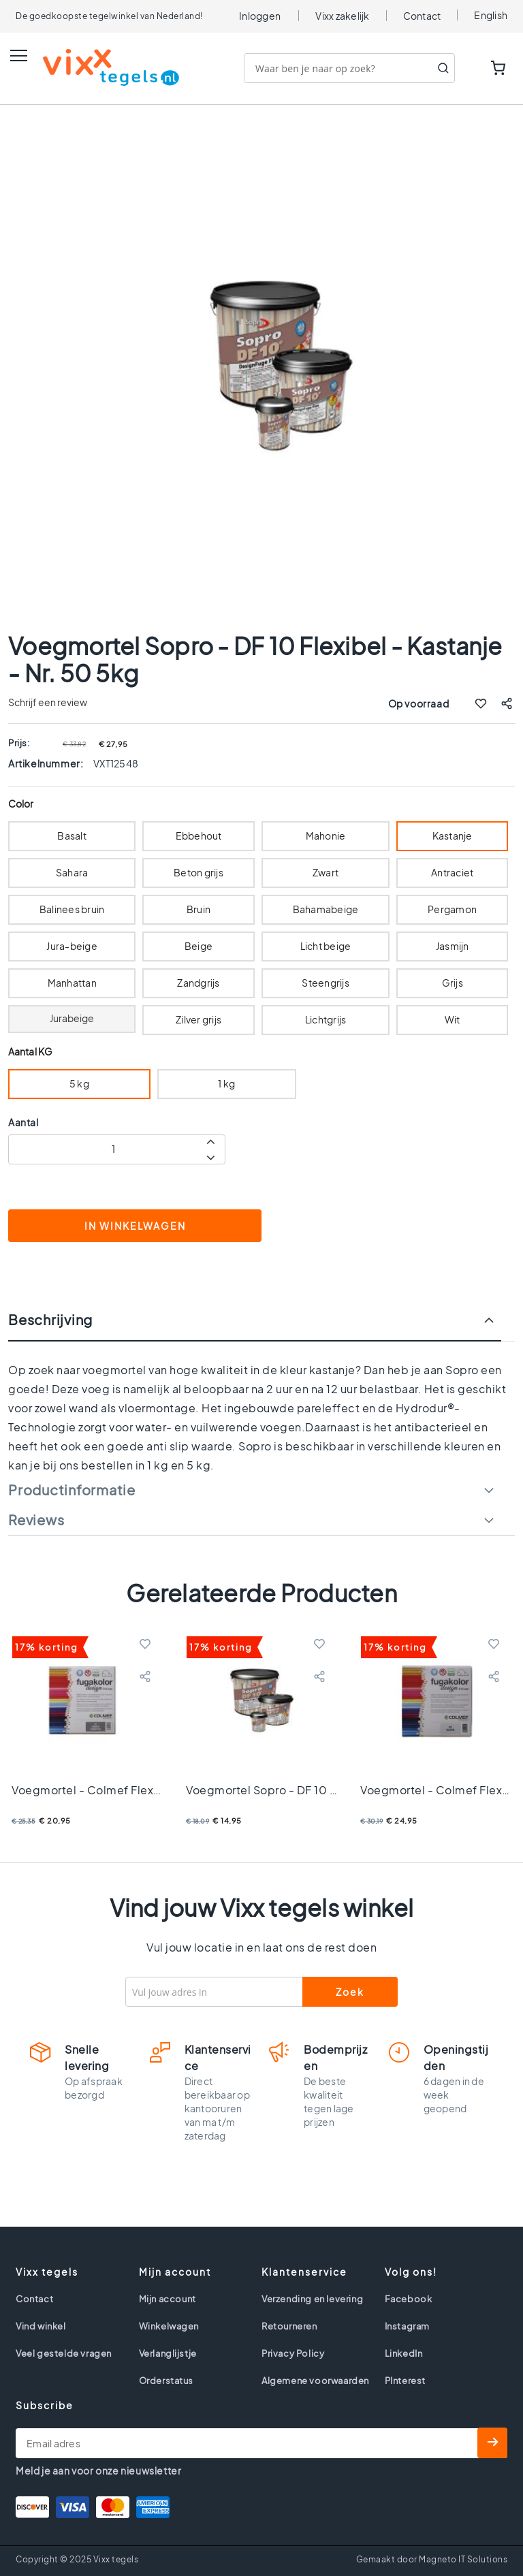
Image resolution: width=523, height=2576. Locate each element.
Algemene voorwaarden (315, 2380)
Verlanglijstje (168, 2353)
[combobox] (349, 68)
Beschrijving (50, 1319)
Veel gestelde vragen (64, 2353)
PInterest (405, 2380)
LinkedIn (404, 2353)
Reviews (36, 1520)
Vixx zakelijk (342, 16)
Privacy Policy (293, 2353)
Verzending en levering (312, 2298)
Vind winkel (41, 2326)
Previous (23, 1606)
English (490, 15)
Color (21, 804)
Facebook (408, 2298)
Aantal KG (30, 1052)
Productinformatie (72, 1490)
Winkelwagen (169, 2326)
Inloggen (260, 16)
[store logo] (97, 67)
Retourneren (289, 2326)
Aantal (23, 1122)
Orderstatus (166, 2380)
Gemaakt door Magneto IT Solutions (432, 2559)
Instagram (407, 2326)
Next (499, 1606)
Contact (422, 16)
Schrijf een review (47, 702)
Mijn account (167, 2298)
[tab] (261, 1326)
